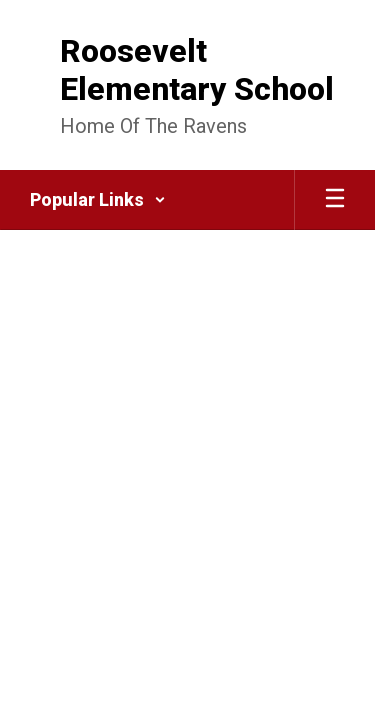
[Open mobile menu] (335, 200)
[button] (98, 200)
